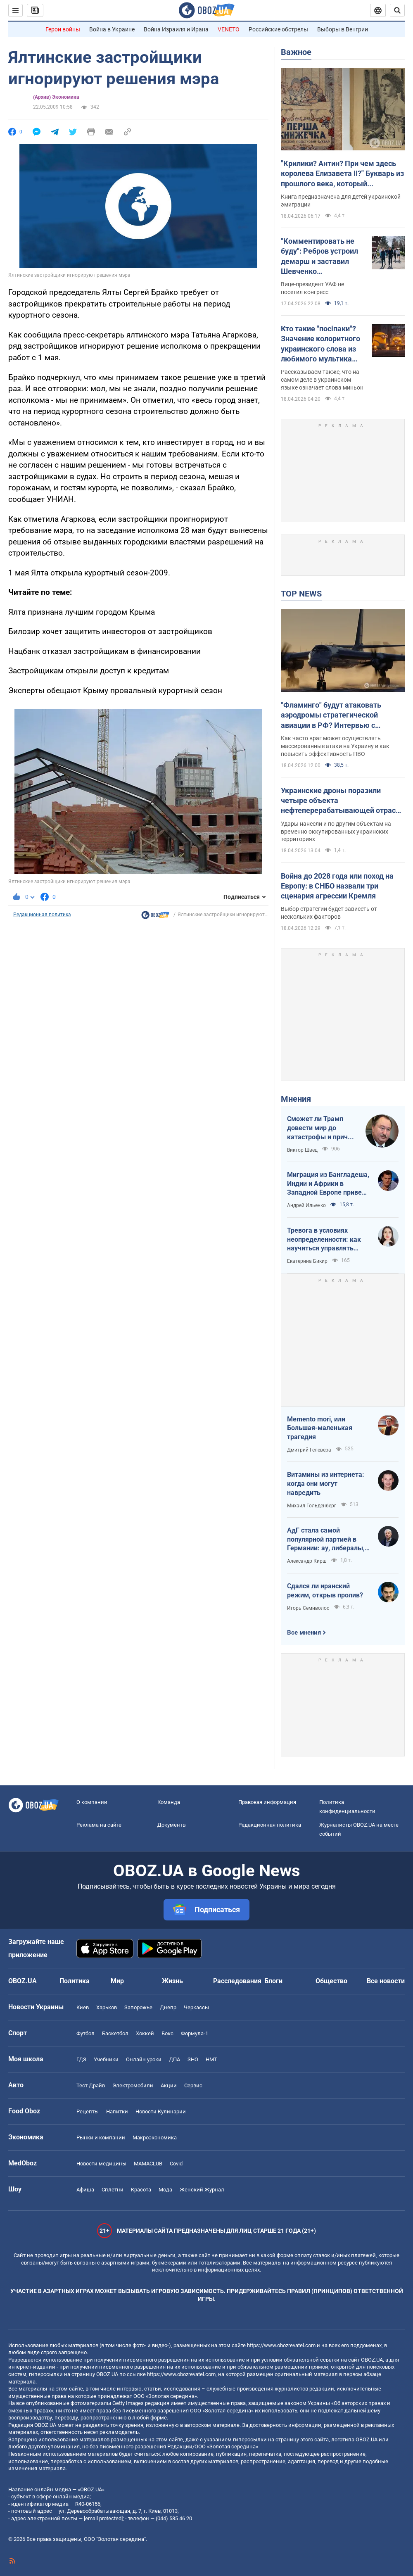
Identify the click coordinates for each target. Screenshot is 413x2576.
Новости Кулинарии (160, 2111)
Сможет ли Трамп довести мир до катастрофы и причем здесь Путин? (321, 1128)
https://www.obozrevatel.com (281, 2345)
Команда (168, 1802)
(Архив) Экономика (56, 97)
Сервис (193, 2085)
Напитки (117, 2111)
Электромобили (132, 2085)
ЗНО (193, 2059)
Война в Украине (112, 29)
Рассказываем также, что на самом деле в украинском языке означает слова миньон (322, 379)
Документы (172, 1825)
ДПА (174, 2059)
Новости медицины (101, 2163)
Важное (296, 52)
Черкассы (196, 2007)
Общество (331, 1981)
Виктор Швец (302, 1150)
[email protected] (103, 2518)
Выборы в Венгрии (342, 29)
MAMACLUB (148, 2163)
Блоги (273, 1981)
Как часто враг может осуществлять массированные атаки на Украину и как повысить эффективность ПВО (335, 746)
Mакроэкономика (155, 2137)
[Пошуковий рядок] (397, 10)
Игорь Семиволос (308, 1608)
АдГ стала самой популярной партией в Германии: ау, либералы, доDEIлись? (326, 1539)
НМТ (211, 2059)
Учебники (106, 2059)
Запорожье (138, 2007)
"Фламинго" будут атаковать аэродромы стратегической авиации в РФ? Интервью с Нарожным (331, 715)
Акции (169, 2085)
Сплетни (112, 2189)
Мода (165, 2189)
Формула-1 (194, 2033)
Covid (176, 2163)
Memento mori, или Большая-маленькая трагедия (319, 1428)
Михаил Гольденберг (311, 1506)
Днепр (168, 2007)
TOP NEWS (301, 594)
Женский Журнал (202, 2189)
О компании (91, 1802)
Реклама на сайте (98, 1825)
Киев (82, 2007)
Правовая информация (267, 1802)
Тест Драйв (90, 2085)
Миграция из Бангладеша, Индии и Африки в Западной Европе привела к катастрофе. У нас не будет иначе (328, 1184)
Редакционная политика (42, 914)
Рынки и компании (100, 2137)
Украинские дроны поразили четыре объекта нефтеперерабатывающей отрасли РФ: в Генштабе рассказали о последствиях (342, 801)
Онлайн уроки (143, 2059)
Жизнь (172, 1981)
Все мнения (304, 1632)
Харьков (106, 2007)
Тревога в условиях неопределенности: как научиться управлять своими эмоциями (324, 1239)
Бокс (167, 2033)
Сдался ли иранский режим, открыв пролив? (325, 1590)
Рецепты (87, 2111)
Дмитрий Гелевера (309, 1450)
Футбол (85, 2033)
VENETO (229, 29)
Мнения (296, 1099)
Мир (117, 1981)
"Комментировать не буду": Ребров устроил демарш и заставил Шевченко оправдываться (319, 256)
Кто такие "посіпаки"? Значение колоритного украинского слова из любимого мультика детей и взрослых (320, 344)
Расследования (237, 1981)
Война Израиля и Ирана (176, 29)
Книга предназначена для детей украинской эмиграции (341, 200)
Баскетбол (115, 2033)
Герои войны (62, 29)
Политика (74, 1981)
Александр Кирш (307, 1561)
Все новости (386, 1981)
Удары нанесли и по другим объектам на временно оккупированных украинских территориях (336, 831)
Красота (141, 2189)
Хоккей (145, 2033)
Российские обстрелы (278, 29)
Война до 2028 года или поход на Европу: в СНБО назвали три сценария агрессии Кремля (337, 886)
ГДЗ (81, 2059)
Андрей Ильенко (306, 1205)
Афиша (85, 2189)
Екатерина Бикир (307, 1261)
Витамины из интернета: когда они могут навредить (325, 1483)
